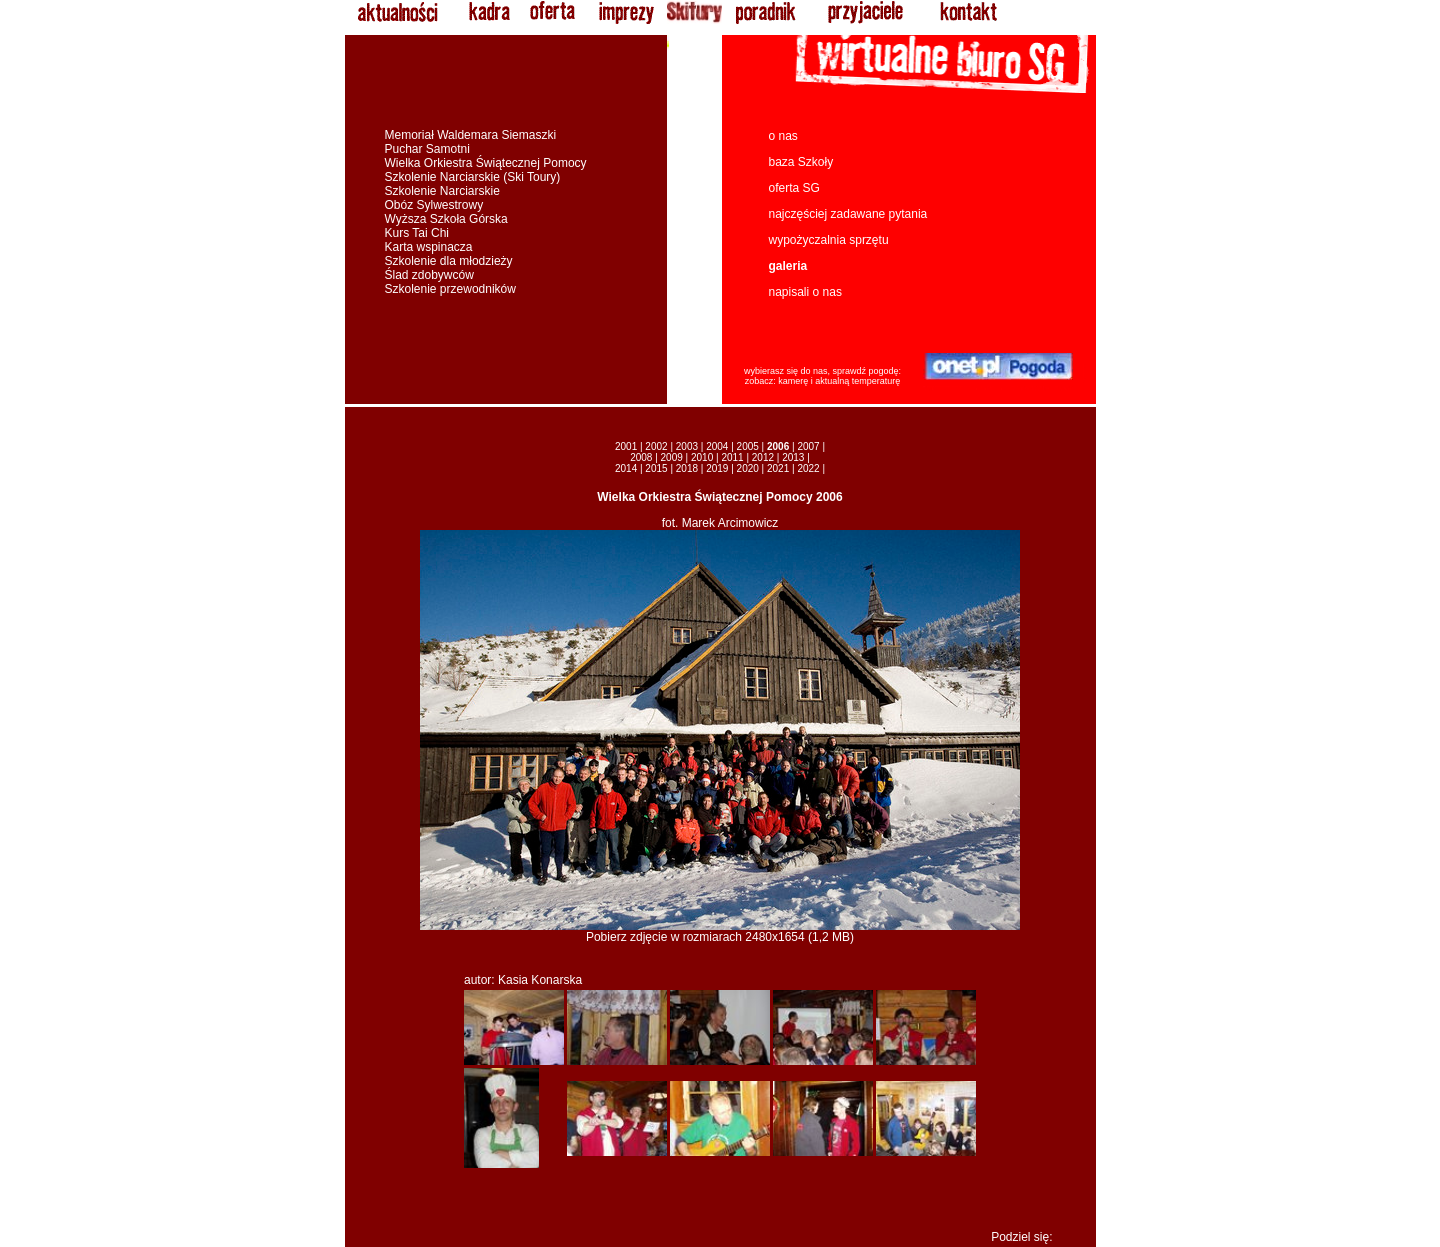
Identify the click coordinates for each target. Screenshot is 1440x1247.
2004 (717, 446)
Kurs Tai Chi (417, 233)
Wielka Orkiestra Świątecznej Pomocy (486, 163)
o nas (783, 136)
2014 (626, 468)
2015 (656, 468)
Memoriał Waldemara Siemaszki (471, 135)
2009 (672, 457)
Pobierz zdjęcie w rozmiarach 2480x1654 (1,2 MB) (720, 931)
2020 (748, 468)
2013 (793, 457)
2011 (732, 457)
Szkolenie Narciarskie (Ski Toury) (473, 177)
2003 (687, 446)
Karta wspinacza (429, 247)
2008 (641, 457)
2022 (808, 468)
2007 (808, 446)
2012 (763, 457)
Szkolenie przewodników (450, 289)
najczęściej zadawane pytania (848, 214)
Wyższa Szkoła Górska (446, 219)
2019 (717, 468)
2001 (626, 446)
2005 (748, 446)
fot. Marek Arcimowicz (720, 523)
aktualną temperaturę (857, 381)
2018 (687, 468)
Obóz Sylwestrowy (434, 205)
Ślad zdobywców (429, 275)
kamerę (793, 381)
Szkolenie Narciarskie (442, 191)
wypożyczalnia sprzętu (829, 240)
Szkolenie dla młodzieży (449, 261)
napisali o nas (805, 292)
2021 (778, 468)
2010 (702, 457)
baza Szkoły (801, 162)
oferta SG (794, 188)
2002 (656, 446)
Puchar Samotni (427, 149)
